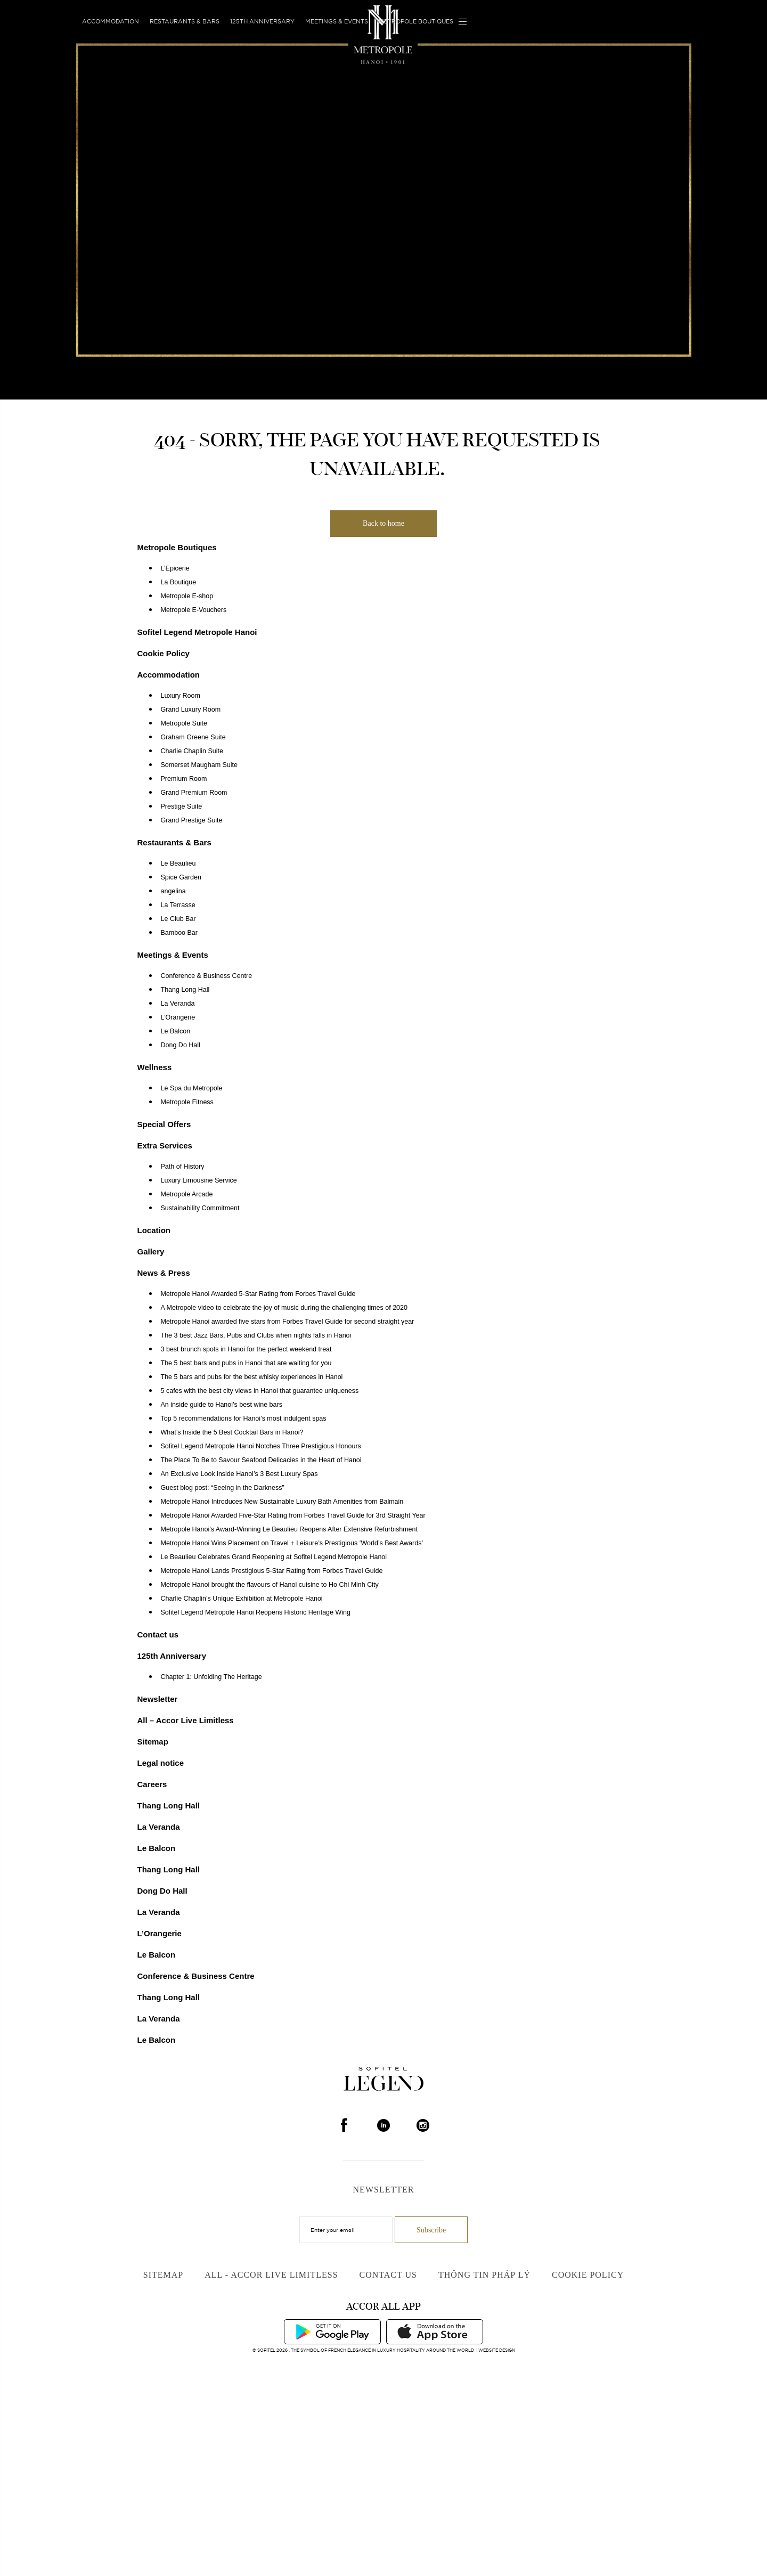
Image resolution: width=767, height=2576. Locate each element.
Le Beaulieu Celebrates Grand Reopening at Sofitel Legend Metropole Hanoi (274, 1557)
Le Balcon (176, 1031)
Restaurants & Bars (184, 21)
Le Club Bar (178, 919)
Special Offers (164, 1124)
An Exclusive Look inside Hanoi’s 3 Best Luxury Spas (239, 1474)
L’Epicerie (175, 568)
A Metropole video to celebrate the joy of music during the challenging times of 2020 (284, 1307)
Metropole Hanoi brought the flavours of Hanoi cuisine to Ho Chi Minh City (270, 1584)
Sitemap (152, 1741)
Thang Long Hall (185, 989)
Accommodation (110, 21)
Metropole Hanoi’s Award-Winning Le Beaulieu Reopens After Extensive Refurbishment (289, 1529)
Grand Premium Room (194, 792)
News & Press (163, 1272)
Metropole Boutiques (416, 21)
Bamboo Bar (179, 932)
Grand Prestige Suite (192, 820)
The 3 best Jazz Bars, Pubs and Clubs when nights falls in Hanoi (256, 1335)
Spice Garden (181, 877)
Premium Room (184, 778)
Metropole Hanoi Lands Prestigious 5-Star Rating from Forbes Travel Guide (272, 1571)
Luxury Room (180, 695)
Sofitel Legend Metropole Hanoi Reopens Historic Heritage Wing (255, 1612)
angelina (173, 891)
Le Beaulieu (178, 863)
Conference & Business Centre (206, 976)
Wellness (154, 1067)
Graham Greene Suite (193, 737)
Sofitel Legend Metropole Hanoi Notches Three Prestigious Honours (261, 1446)
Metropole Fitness (187, 1102)
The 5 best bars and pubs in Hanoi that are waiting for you (246, 1363)
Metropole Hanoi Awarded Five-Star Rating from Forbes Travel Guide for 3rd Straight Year (293, 1515)
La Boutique (179, 582)
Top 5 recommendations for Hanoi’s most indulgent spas (244, 1418)
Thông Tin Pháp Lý (484, 2274)
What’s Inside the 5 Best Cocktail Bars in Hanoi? (232, 1432)
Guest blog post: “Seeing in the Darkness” (222, 1487)
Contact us (158, 1634)
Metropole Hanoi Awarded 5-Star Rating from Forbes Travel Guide (258, 1294)
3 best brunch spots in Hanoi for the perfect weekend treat (246, 1349)
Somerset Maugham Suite (199, 765)
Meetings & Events (336, 21)
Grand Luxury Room (191, 709)
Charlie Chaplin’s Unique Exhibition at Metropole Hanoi (242, 1598)
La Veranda (178, 1003)
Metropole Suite (184, 723)
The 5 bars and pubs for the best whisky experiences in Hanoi (252, 1377)
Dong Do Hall (180, 1045)
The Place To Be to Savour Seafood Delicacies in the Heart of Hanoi (261, 1460)
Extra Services (164, 1145)
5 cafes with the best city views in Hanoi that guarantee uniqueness (260, 1391)
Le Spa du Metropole (192, 1088)
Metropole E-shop (187, 596)
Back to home (383, 523)
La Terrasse (178, 905)
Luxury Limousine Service (199, 1180)
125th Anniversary (262, 21)
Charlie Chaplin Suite (192, 751)
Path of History (183, 1166)
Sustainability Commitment (200, 1208)
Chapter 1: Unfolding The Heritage (211, 1677)
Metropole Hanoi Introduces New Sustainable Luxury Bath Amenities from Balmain (282, 1501)
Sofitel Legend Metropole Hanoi (197, 632)
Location (154, 1230)
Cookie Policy (163, 653)
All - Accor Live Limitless (271, 2274)
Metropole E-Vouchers (194, 610)
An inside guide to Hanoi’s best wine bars (221, 1404)
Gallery (151, 1251)
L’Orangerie (178, 1017)
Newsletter (157, 1698)
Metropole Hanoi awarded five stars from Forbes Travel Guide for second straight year (287, 1321)
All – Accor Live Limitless (185, 1720)
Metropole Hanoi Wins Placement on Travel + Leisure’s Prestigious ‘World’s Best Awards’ (292, 1543)
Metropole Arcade (187, 1194)
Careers (152, 1784)
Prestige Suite (181, 806)
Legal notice (160, 1762)
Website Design (496, 2350)
